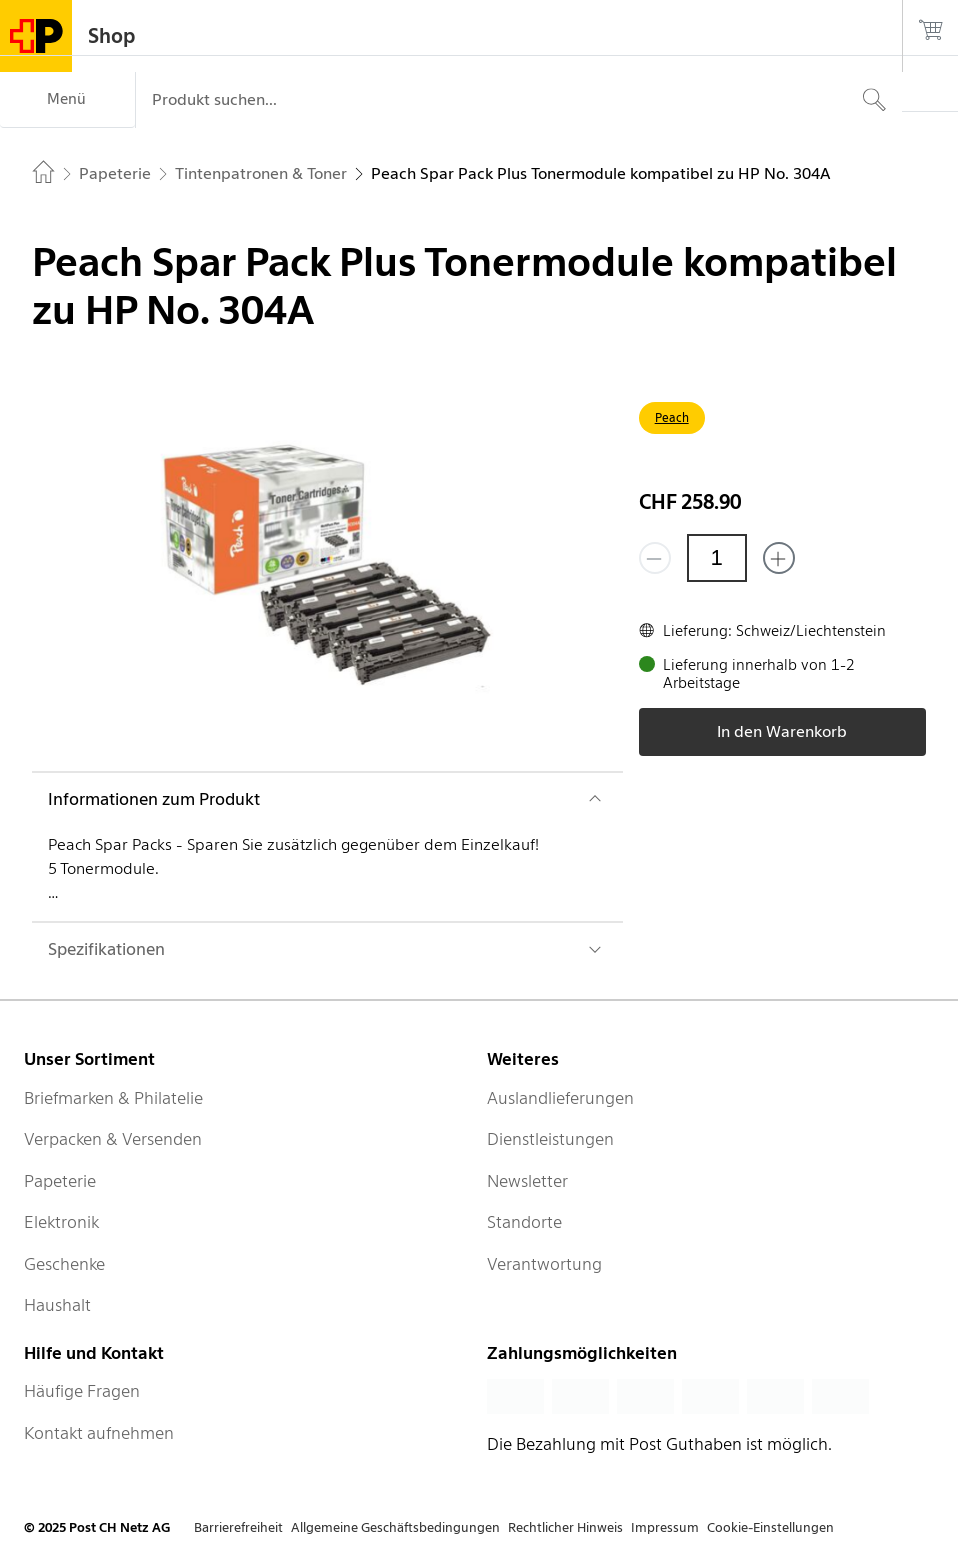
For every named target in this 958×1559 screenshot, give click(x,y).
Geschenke (64, 1264)
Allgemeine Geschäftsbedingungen (395, 1527)
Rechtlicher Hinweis (565, 1527)
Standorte (524, 1222)
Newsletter (527, 1181)
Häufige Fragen (82, 1391)
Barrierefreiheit (238, 1527)
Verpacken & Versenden (113, 1139)
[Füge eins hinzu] (779, 558)
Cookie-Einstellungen (770, 1527)
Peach (672, 417)
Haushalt (57, 1305)
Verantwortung (544, 1264)
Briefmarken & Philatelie (113, 1098)
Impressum (665, 1527)
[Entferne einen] (655, 558)
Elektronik (61, 1222)
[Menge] (717, 558)
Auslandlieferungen (560, 1098)
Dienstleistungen (550, 1139)
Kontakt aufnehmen (99, 1433)
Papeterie (60, 1181)
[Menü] (67, 100)
